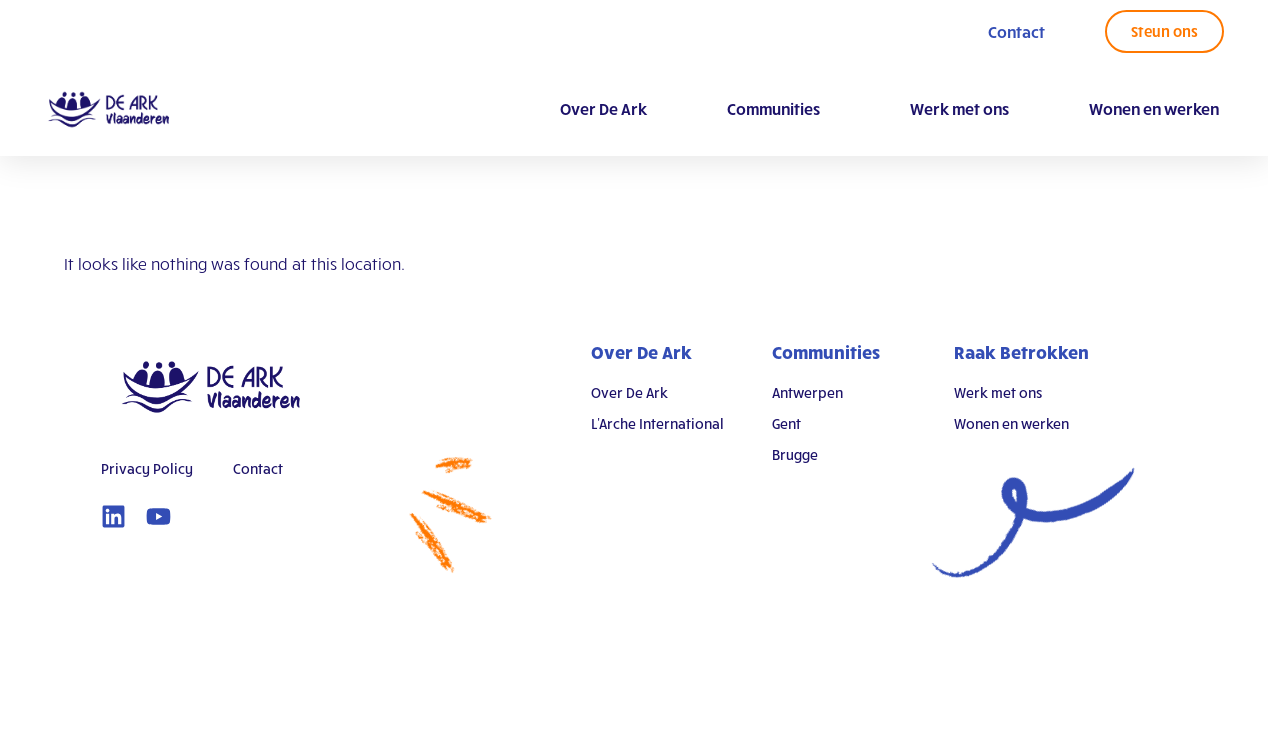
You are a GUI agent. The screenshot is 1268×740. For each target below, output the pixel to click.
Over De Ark (603, 108)
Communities (778, 109)
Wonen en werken (1154, 108)
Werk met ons (959, 108)
